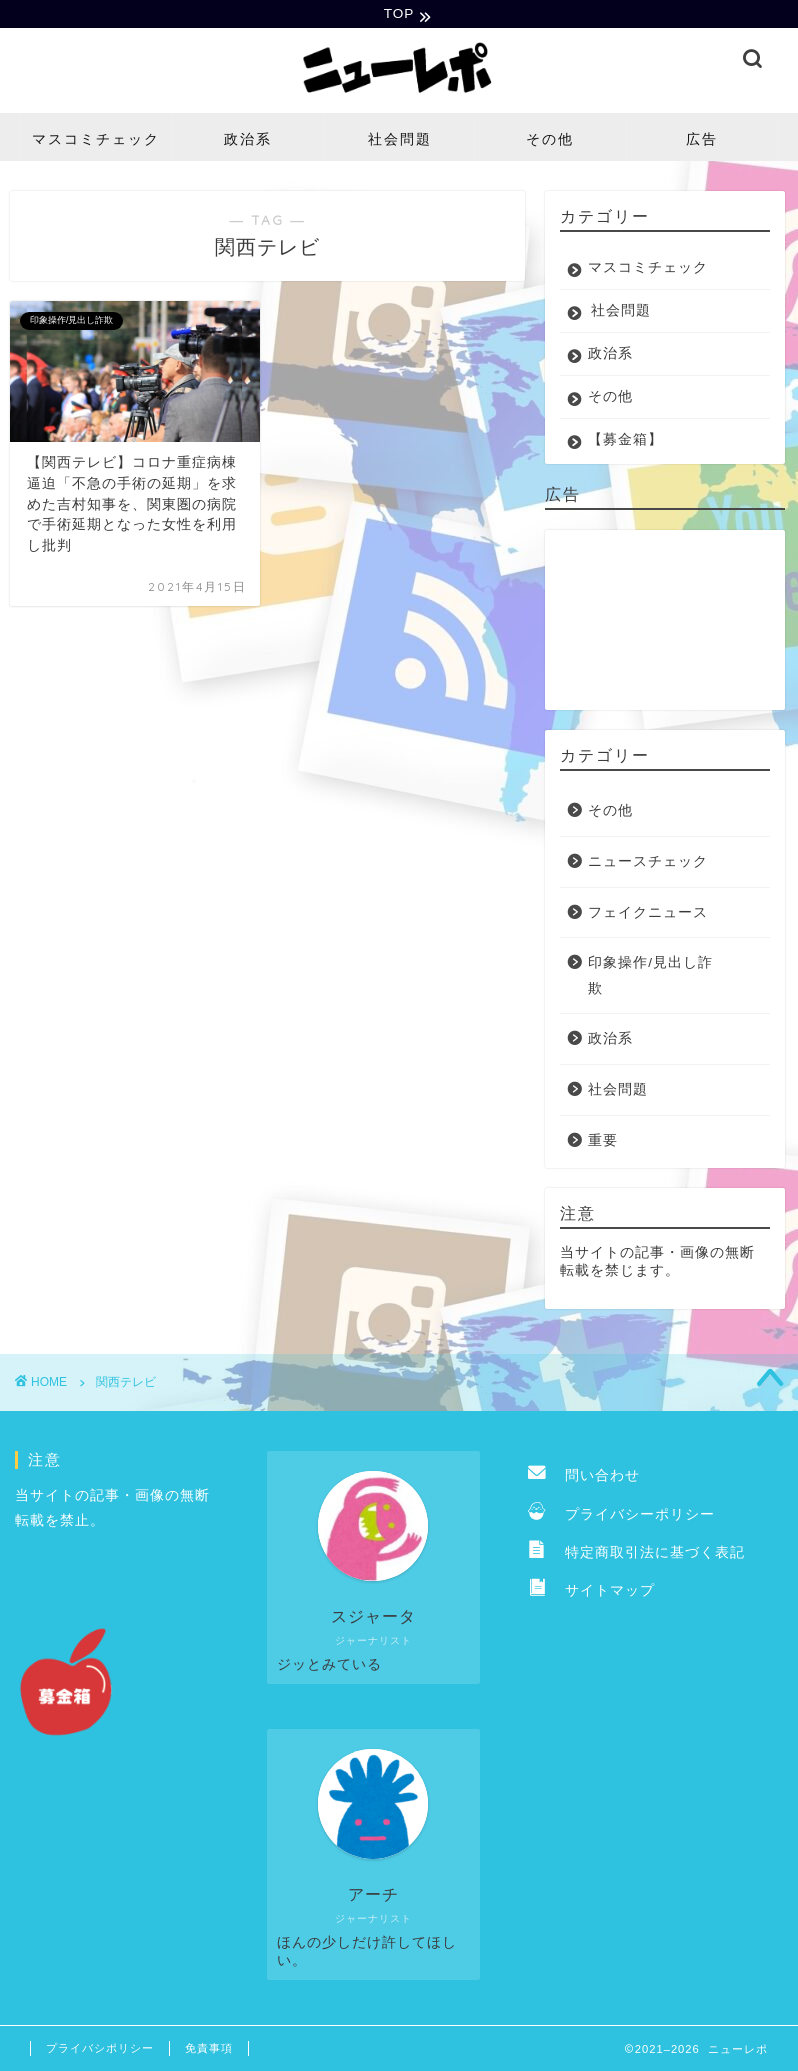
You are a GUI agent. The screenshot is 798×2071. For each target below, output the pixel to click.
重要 (603, 1142)
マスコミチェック (96, 141)
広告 (702, 141)
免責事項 (209, 2050)
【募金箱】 (625, 441)
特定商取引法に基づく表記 (636, 1554)
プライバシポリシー (100, 2050)
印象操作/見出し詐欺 (650, 977)
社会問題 (400, 141)
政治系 (248, 141)
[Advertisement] (659, 622)
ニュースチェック (648, 863)
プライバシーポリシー (621, 1516)
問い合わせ (584, 1477)
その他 (550, 141)
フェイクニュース (648, 914)
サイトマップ (591, 1593)
